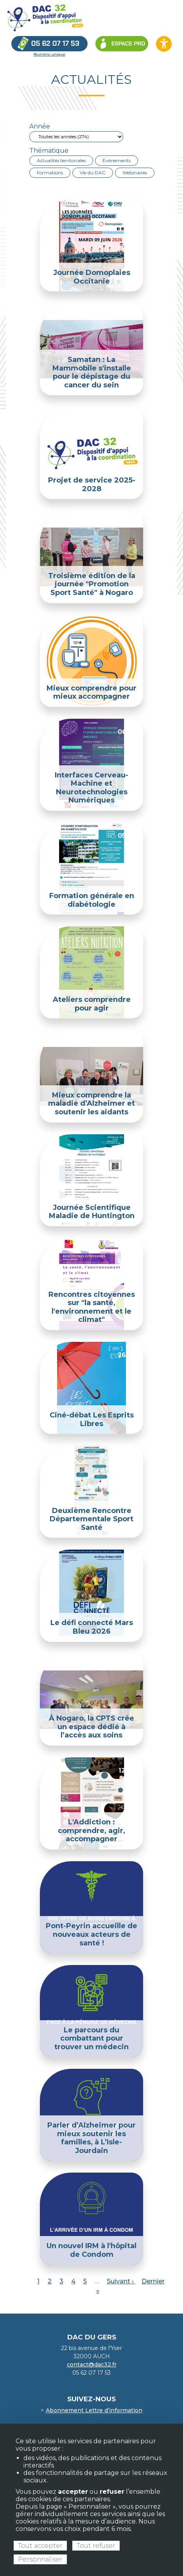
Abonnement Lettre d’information (94, 2410)
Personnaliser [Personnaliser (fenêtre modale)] (40, 2559)
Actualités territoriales (61, 160)
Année (39, 126)
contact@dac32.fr (92, 2364)
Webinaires (134, 172)
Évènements (116, 160)
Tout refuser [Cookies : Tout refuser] (96, 2545)
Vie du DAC (93, 172)
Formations (50, 172)
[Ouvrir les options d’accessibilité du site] (164, 44)
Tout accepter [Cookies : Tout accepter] (40, 2545)
